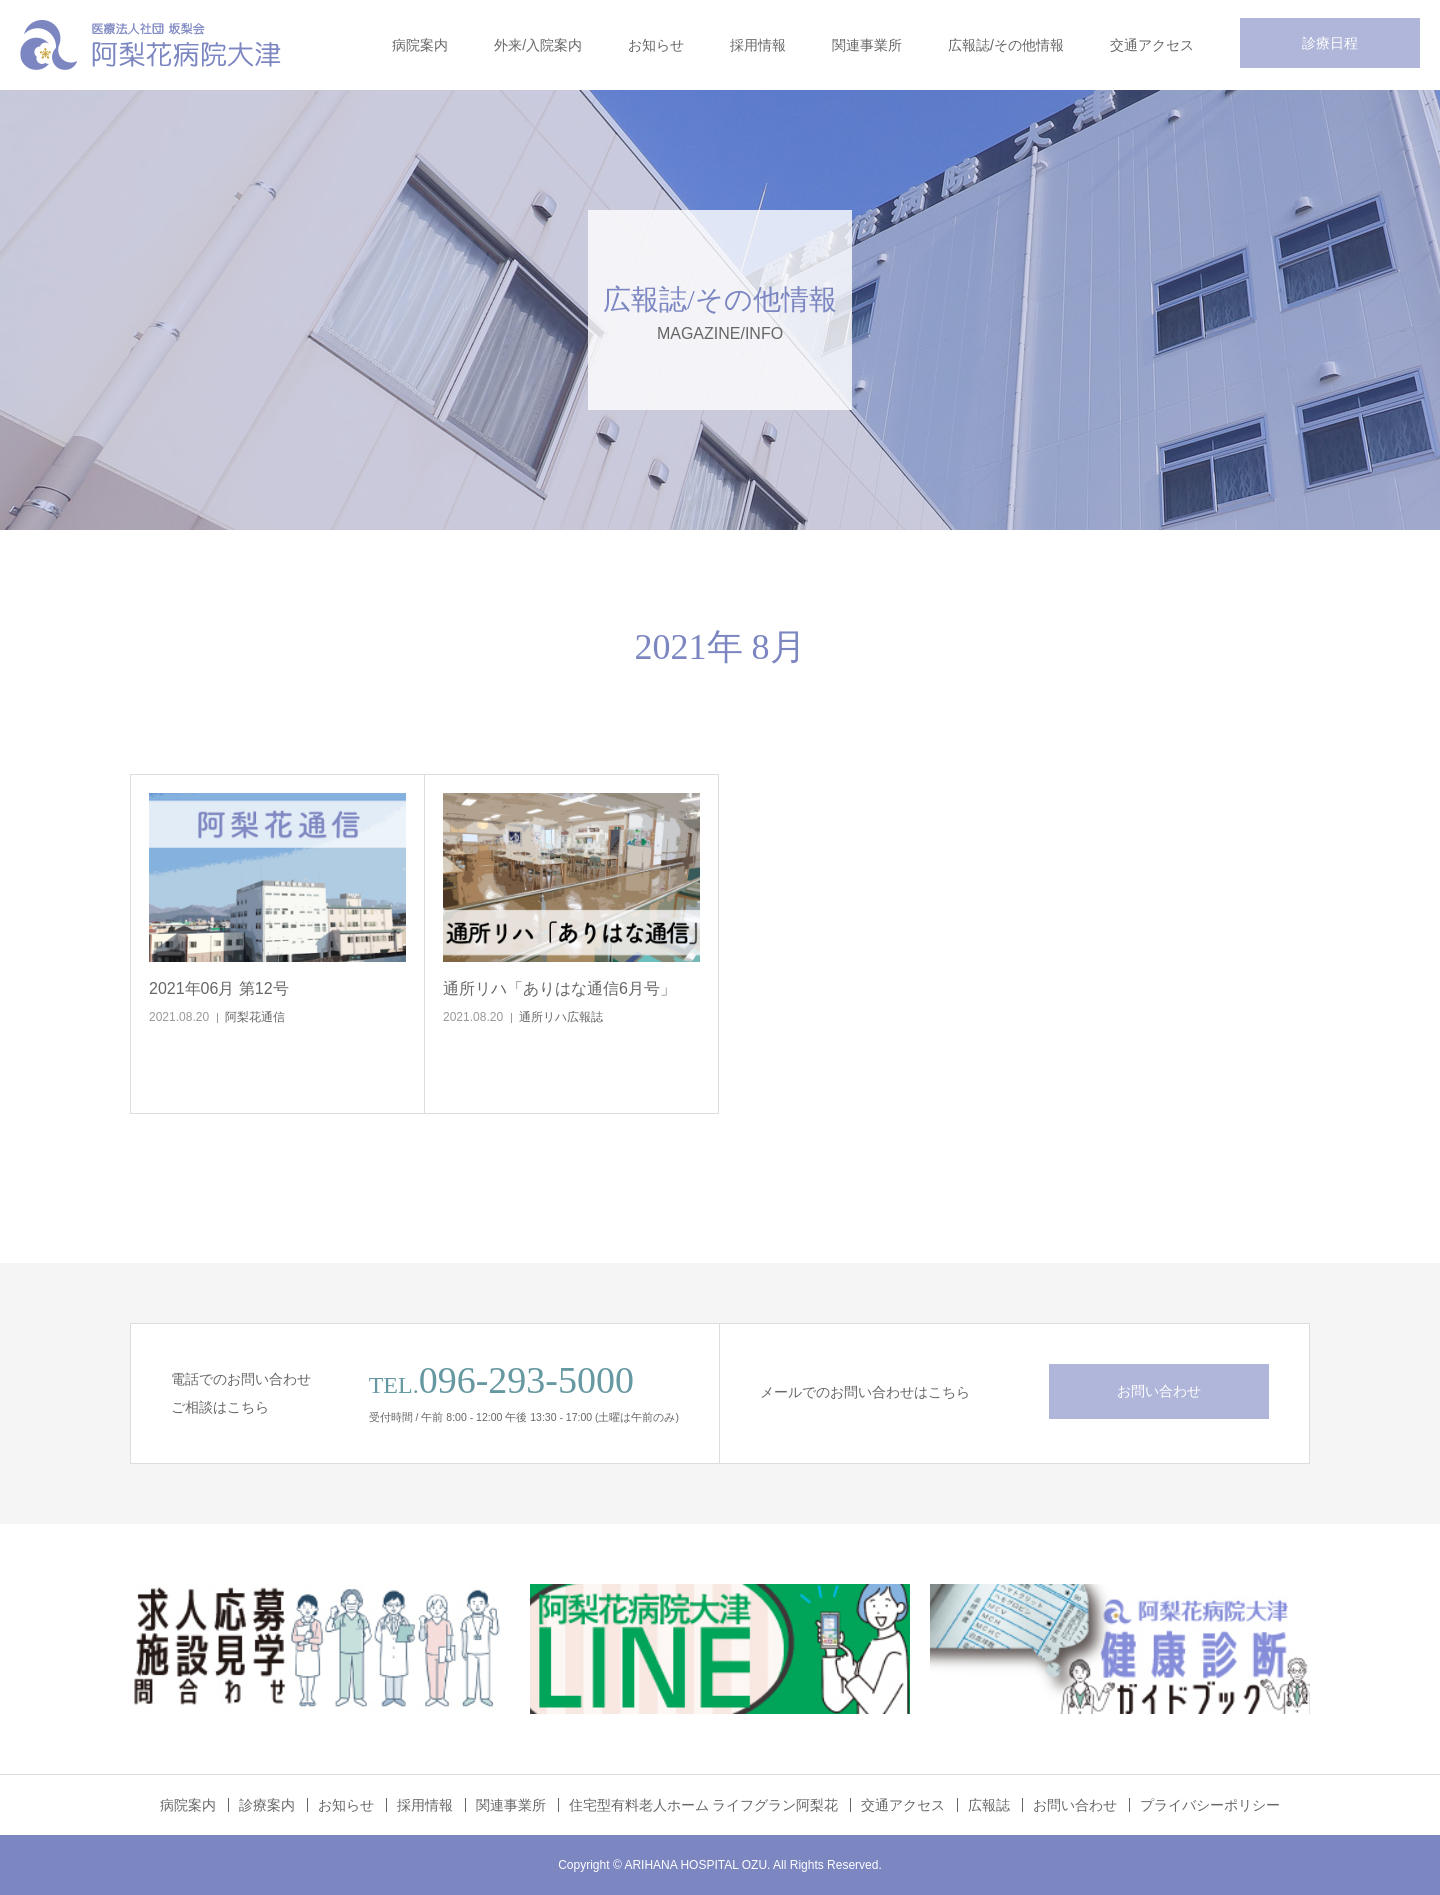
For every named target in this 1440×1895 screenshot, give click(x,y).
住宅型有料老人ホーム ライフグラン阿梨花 (704, 1805)
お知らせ (656, 45)
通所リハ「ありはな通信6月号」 (559, 988)
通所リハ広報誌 (561, 1017)
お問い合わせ (1159, 1391)
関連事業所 (867, 45)
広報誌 (989, 1805)
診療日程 (1330, 43)
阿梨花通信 (255, 1017)
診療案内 (267, 1805)
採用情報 (758, 45)
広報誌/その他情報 (1006, 45)
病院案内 (420, 45)
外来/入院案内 (538, 45)
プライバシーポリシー (1210, 1805)
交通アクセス (1152, 45)
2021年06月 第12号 (219, 988)
